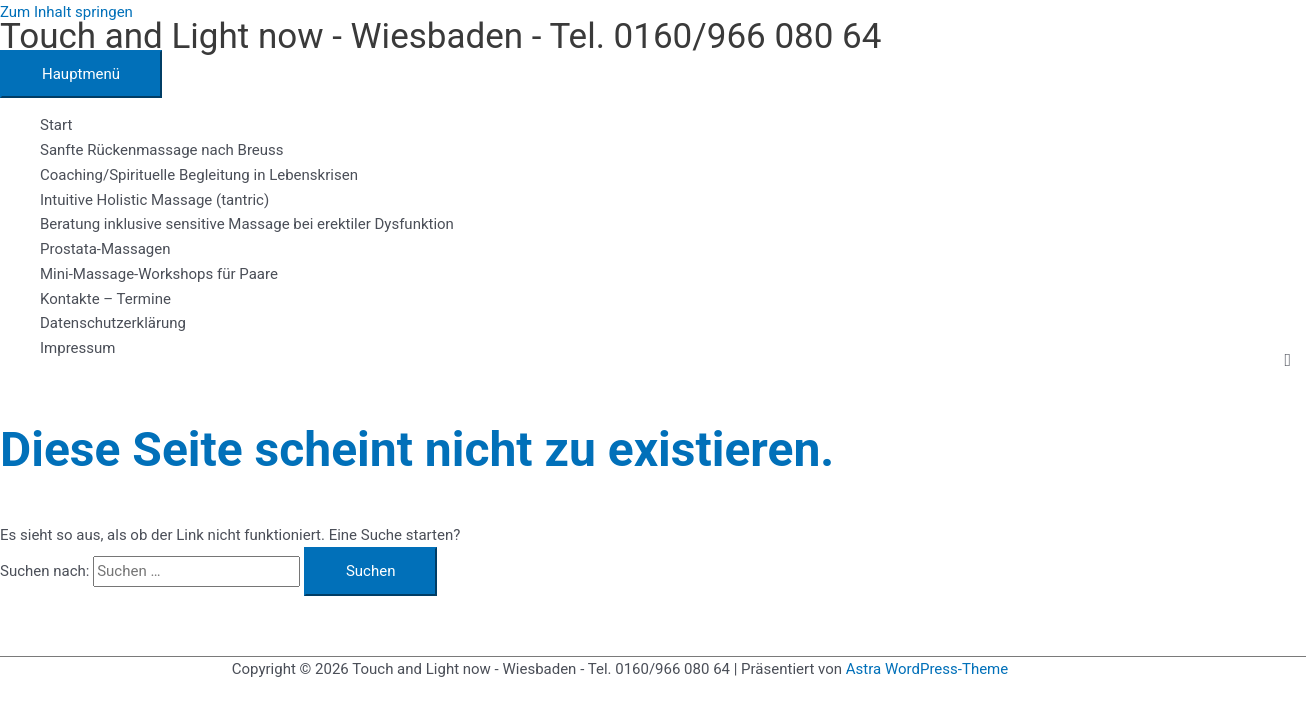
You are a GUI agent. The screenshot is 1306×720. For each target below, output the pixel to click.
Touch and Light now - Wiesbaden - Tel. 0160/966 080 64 (440, 36)
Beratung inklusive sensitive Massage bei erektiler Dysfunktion (247, 224)
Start (56, 125)
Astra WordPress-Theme (927, 669)
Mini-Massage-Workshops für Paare (159, 274)
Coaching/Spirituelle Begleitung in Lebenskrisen (199, 175)
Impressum (77, 348)
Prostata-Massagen (105, 249)
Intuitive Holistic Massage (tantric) (154, 200)
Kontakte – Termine (105, 299)
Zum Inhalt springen (66, 12)
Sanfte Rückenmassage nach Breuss (162, 150)
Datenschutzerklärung (113, 323)
